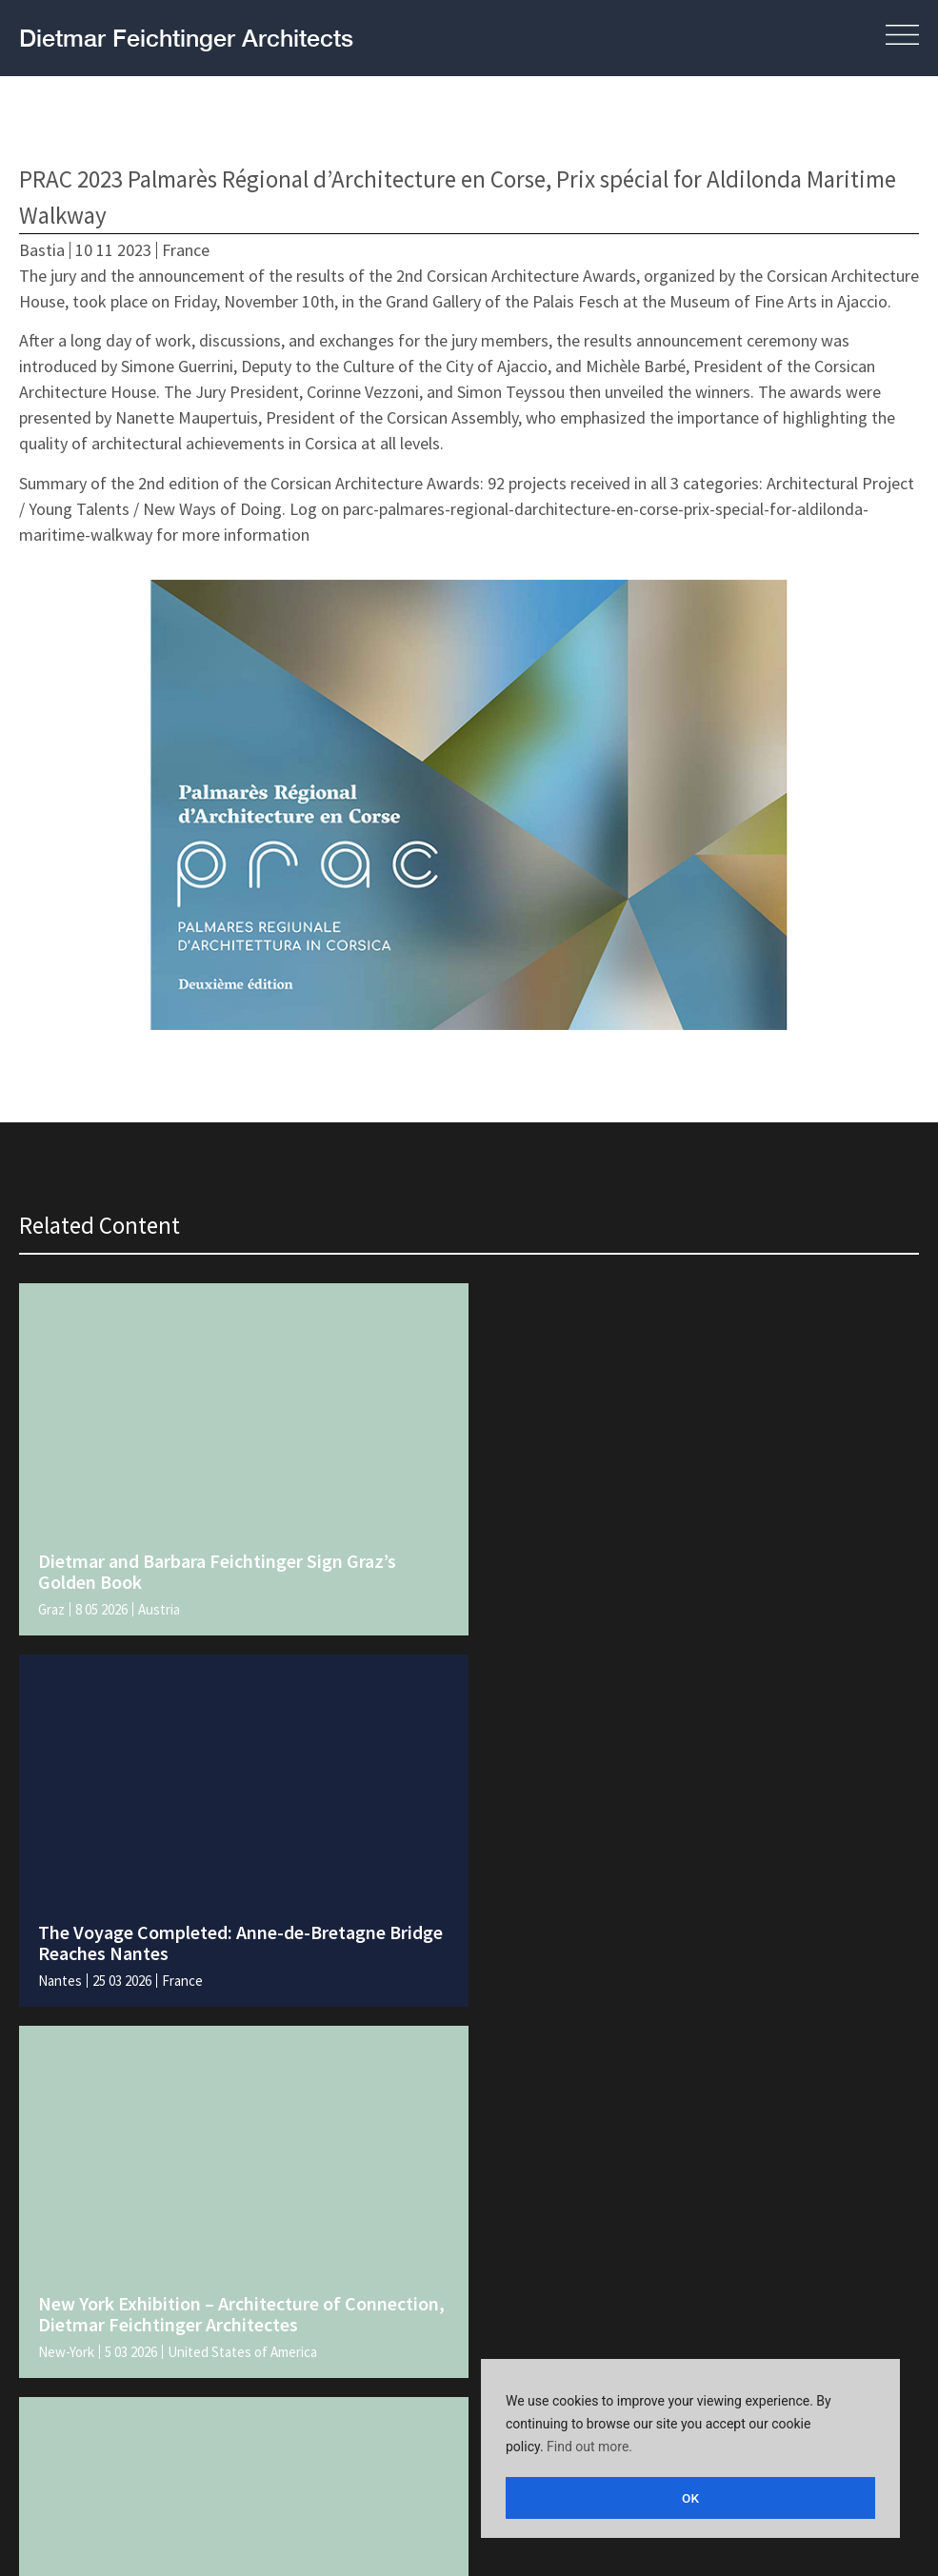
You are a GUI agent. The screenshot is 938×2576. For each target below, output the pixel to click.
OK (691, 2498)
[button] (867, 38)
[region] (690, 2450)
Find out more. (589, 2450)
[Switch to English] (435, 2529)
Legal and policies (87, 2425)
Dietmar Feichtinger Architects (186, 38)
